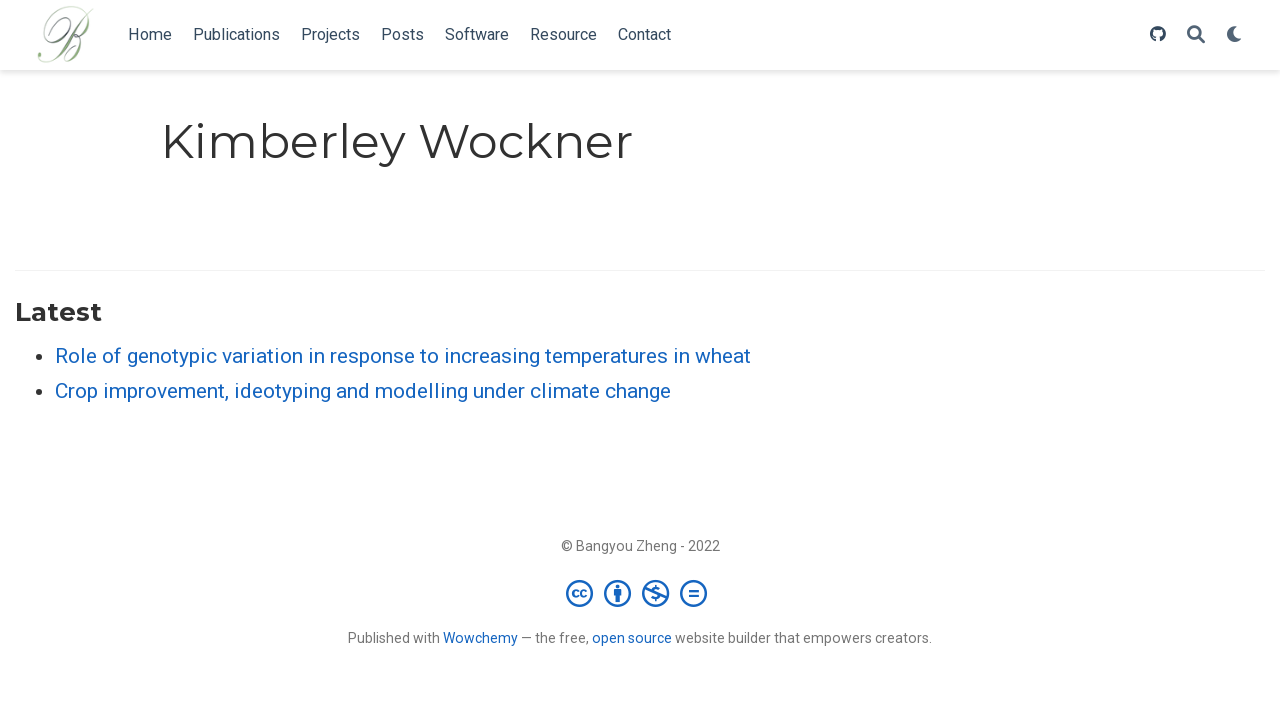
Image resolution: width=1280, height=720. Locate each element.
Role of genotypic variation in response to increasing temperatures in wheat (403, 356)
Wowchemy (480, 638)
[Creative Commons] (640, 593)
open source (632, 638)
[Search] (1196, 35)
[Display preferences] (1235, 35)
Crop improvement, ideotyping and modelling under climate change (363, 391)
